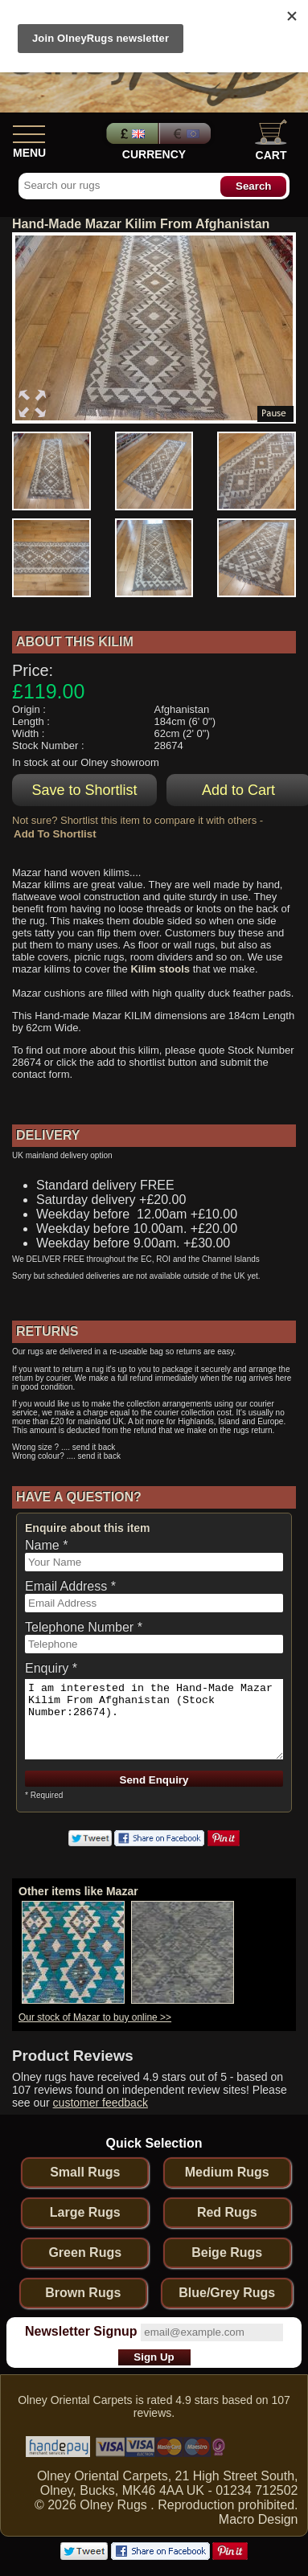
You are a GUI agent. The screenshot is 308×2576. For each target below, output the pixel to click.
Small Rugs (85, 2172)
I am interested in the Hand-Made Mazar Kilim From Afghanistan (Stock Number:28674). (154, 1719)
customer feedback (100, 2102)
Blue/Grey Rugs (227, 2293)
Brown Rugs (83, 2293)
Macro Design (258, 2519)
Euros (186, 133)
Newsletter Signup (81, 2331)
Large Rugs (85, 2212)
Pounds (130, 133)
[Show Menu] (29, 131)
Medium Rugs (227, 2172)
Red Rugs (227, 2212)
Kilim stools (160, 969)
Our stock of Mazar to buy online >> (94, 2017)
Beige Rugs (226, 2252)
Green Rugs (84, 2252)
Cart (271, 140)
